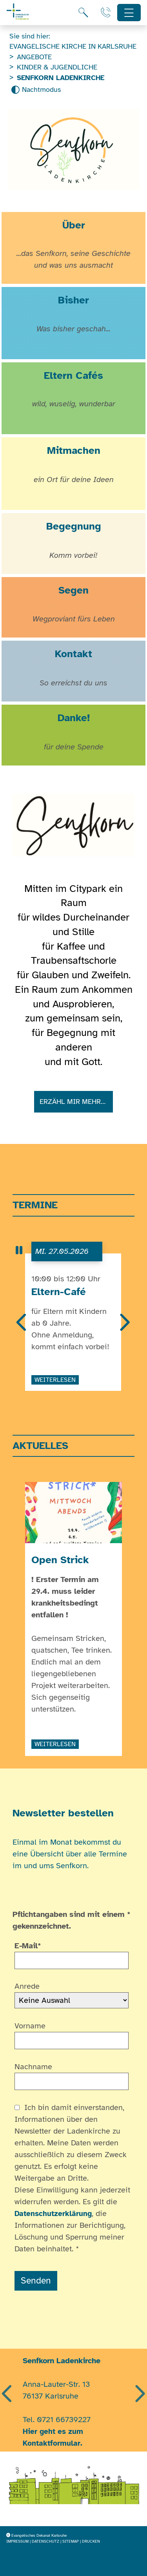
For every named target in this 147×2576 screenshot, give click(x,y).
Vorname (30, 2026)
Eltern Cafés (73, 375)
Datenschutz (45, 2541)
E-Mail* (28, 1946)
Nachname (33, 2067)
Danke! (74, 717)
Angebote (34, 57)
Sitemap (70, 2541)
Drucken (91, 2541)
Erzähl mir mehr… (74, 1101)
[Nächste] (124, 1322)
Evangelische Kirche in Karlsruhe (72, 46)
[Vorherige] (22, 1322)
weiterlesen (55, 1380)
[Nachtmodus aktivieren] (36, 90)
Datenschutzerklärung (53, 2213)
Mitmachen (73, 450)
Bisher (73, 300)
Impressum (17, 2541)
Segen (73, 590)
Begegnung (73, 526)
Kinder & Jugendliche (57, 67)
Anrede (27, 1986)
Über (73, 225)
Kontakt (73, 653)
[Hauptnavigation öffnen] (129, 13)
